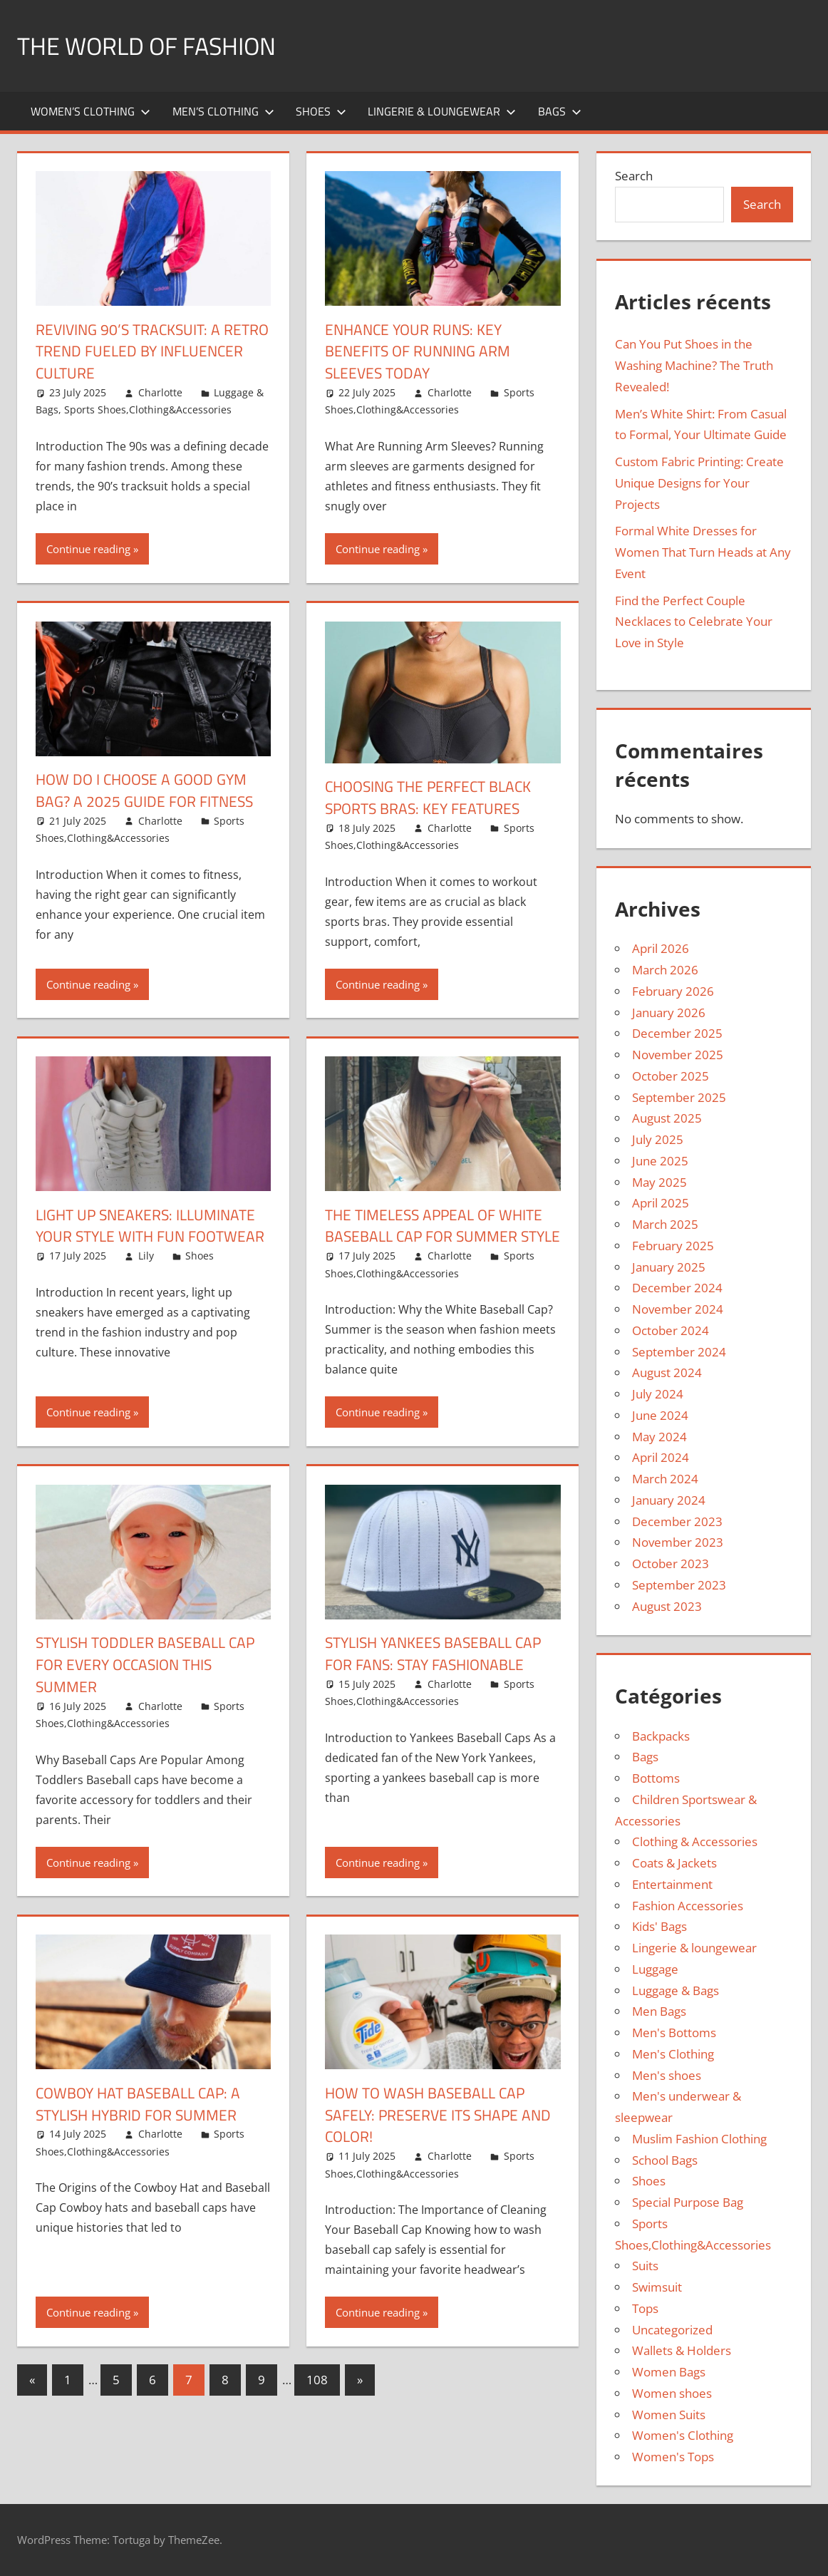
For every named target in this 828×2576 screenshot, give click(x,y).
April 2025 (660, 1203)
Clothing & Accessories (694, 1841)
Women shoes (672, 2393)
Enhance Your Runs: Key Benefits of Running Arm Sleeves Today (422, 351)
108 (317, 2402)
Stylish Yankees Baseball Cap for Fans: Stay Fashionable (439, 1675)
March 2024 (665, 1478)
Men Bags (659, 2011)
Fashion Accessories (687, 1905)
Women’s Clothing (90, 111)
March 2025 (665, 1224)
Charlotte (160, 392)
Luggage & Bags (675, 1990)
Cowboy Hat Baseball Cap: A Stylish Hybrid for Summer (143, 2126)
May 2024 (659, 1436)
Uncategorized (672, 2330)
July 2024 (657, 1394)
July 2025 (657, 1139)
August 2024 (667, 1372)
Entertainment (672, 1884)
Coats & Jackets (674, 1863)
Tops (645, 2308)
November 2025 (677, 1054)
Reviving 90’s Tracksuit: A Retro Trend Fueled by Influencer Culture (132, 351)
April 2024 (660, 1457)
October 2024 (670, 1330)
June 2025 (660, 1161)
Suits (645, 2265)
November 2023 (677, 1542)
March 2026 (665, 970)
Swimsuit (657, 2287)
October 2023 (670, 1563)
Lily (146, 1277)
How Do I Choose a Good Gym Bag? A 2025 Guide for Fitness (149, 790)
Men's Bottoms (674, 2032)
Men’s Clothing (223, 111)
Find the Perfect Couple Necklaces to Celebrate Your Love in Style (693, 621)
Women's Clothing (682, 2435)
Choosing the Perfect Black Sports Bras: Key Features (434, 797)
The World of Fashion (155, 45)
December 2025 (677, 1033)
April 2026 (660, 948)
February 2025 (673, 1245)
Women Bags (668, 2372)
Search (634, 176)
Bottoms (656, 1778)
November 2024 (677, 1309)
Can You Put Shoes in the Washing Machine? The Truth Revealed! (694, 365)
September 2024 (679, 1352)
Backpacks (661, 1736)
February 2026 (673, 991)
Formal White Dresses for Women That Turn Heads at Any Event (703, 552)
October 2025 (670, 1076)
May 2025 (659, 1182)
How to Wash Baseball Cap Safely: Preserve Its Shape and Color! (429, 2137)
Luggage (655, 1969)
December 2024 (677, 1287)
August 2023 (667, 1606)
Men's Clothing (673, 2054)
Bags (559, 111)
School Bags (665, 2160)
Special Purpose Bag (687, 2202)
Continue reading (88, 549)
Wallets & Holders (681, 2350)
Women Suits (668, 2414)
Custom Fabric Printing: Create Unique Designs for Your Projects (699, 482)
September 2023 (679, 1585)
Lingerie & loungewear (442, 111)
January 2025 (668, 1267)
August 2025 (667, 1118)
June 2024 (660, 1415)
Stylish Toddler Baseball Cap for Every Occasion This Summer (151, 1686)
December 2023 (677, 1521)
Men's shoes (666, 2075)
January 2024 (668, 1500)
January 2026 (668, 1012)
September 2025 (679, 1097)
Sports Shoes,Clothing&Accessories (148, 409)
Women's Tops (673, 2456)
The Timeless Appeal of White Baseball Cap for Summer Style (438, 1236)
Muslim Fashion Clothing (699, 2139)
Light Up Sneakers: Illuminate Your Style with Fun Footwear (150, 1236)
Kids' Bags (659, 1926)
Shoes (321, 111)
